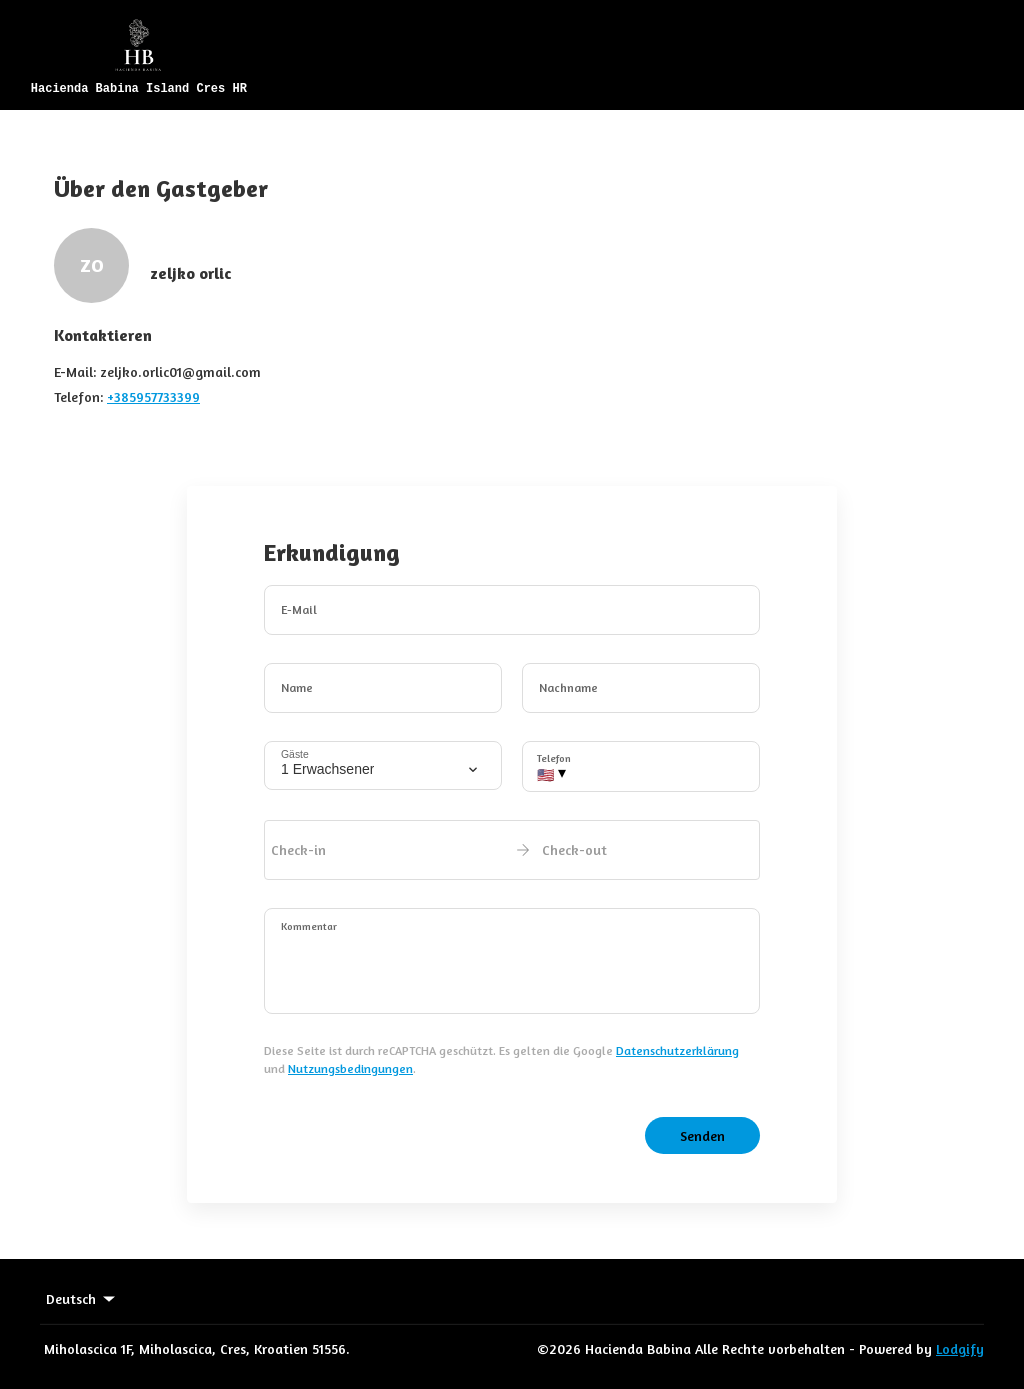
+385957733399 (153, 396)
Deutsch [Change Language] (82, 1299)
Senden (702, 1135)
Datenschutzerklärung (677, 1050)
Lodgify (960, 1348)
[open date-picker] (512, 850)
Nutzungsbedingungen (350, 1068)
